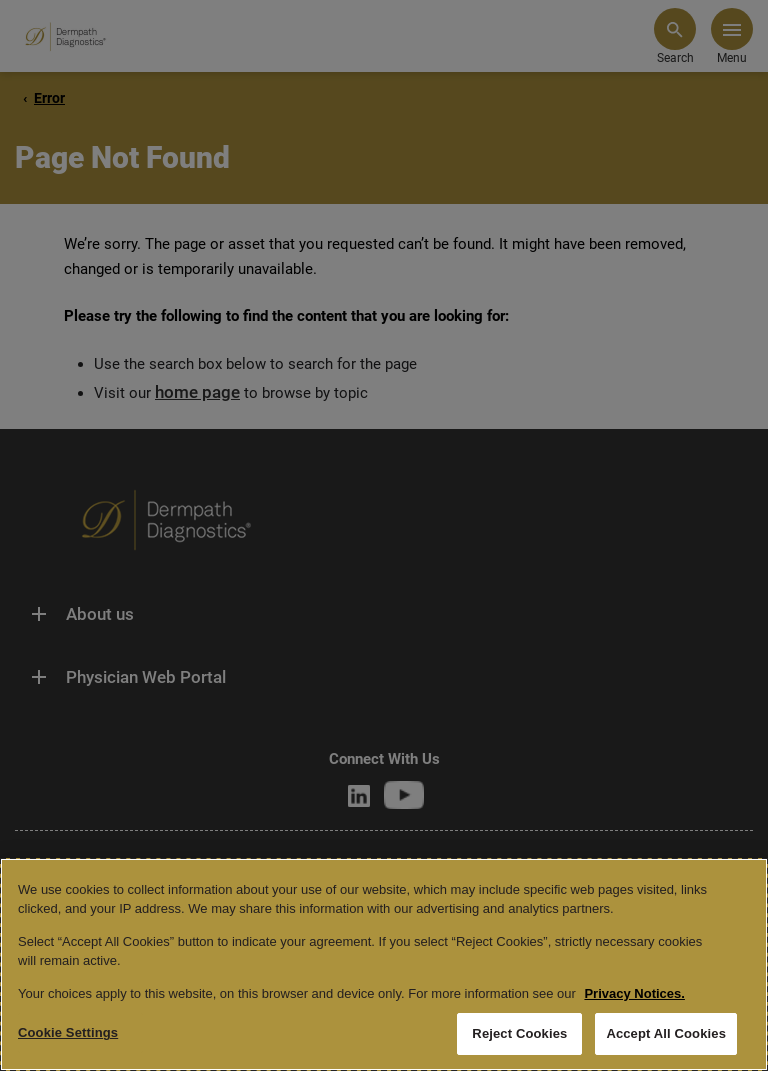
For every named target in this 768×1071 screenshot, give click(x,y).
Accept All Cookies (666, 1033)
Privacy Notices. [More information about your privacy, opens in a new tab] (634, 993)
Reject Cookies (519, 1033)
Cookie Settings (68, 1032)
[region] (384, 964)
